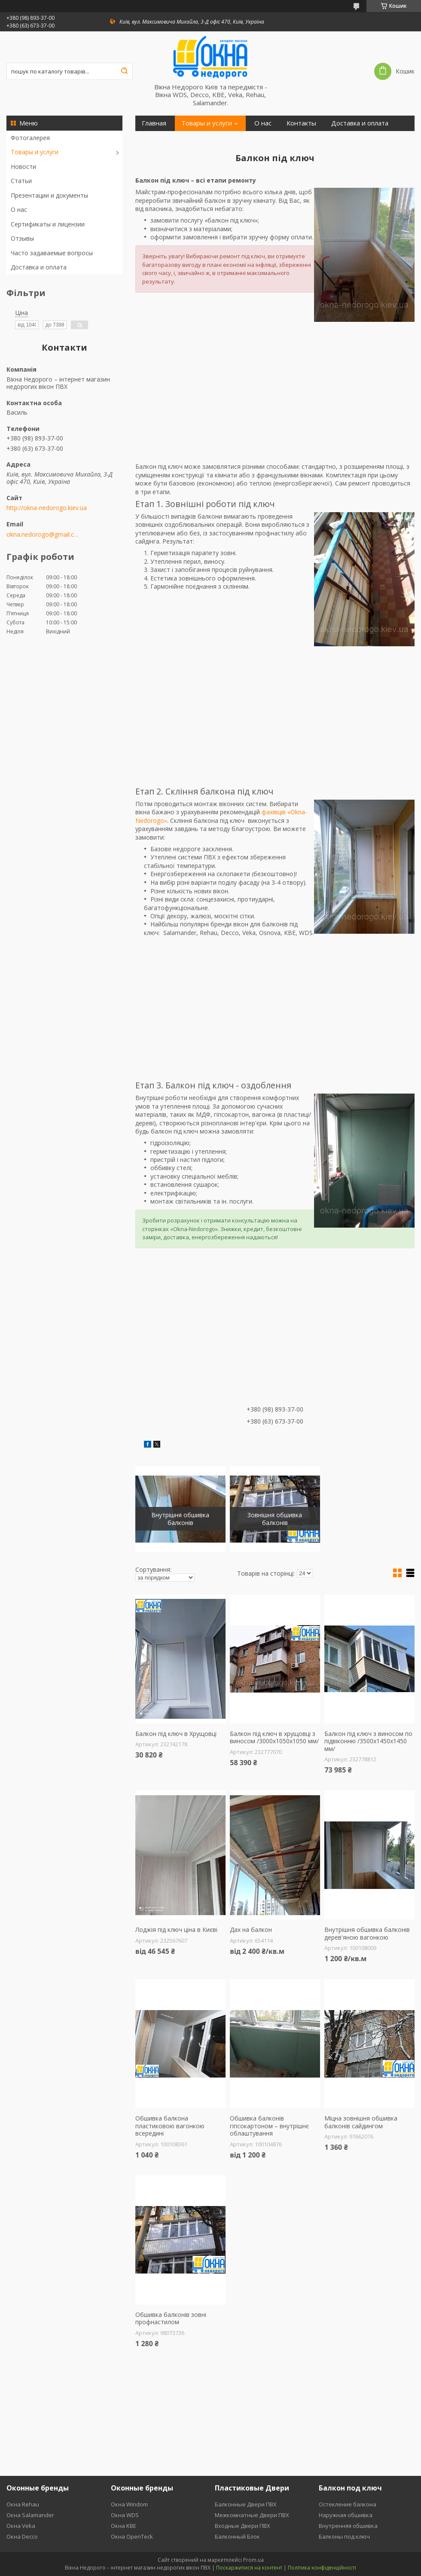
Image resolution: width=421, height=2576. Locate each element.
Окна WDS (125, 2515)
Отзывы (22, 238)
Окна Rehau (22, 2504)
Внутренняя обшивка (348, 2526)
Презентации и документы (49, 195)
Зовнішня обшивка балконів (274, 1519)
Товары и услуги (34, 152)
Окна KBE (123, 2526)
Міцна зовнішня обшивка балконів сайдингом (360, 2122)
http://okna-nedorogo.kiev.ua (46, 508)
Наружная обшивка (345, 2515)
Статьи (21, 181)
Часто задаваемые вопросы (52, 253)
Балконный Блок (237, 2536)
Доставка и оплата (39, 267)
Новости (23, 166)
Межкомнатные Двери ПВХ (252, 2515)
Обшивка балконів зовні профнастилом (170, 2318)
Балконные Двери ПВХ (246, 2504)
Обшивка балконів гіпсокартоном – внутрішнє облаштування (269, 2126)
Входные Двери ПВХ (242, 2526)
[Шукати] (124, 71)
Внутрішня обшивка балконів (180, 1519)
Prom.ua (253, 2560)
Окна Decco (22, 2536)
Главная (154, 123)
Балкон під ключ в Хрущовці (176, 1734)
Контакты (301, 123)
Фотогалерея (30, 138)
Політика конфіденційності (322, 2567)
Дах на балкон (251, 1930)
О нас (19, 209)
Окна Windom (129, 2504)
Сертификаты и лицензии (48, 224)
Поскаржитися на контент (249, 2567)
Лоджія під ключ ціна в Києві (176, 1930)
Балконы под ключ (344, 2536)
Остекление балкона (347, 2504)
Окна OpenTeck (132, 2536)
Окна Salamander (30, 2515)
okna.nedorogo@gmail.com (44, 534)
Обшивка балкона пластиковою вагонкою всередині (169, 2126)
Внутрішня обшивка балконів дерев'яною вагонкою (367, 1933)
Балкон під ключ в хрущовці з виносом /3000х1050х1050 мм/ (274, 1737)
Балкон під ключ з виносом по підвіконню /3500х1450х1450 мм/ (368, 1741)
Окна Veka (20, 2526)
